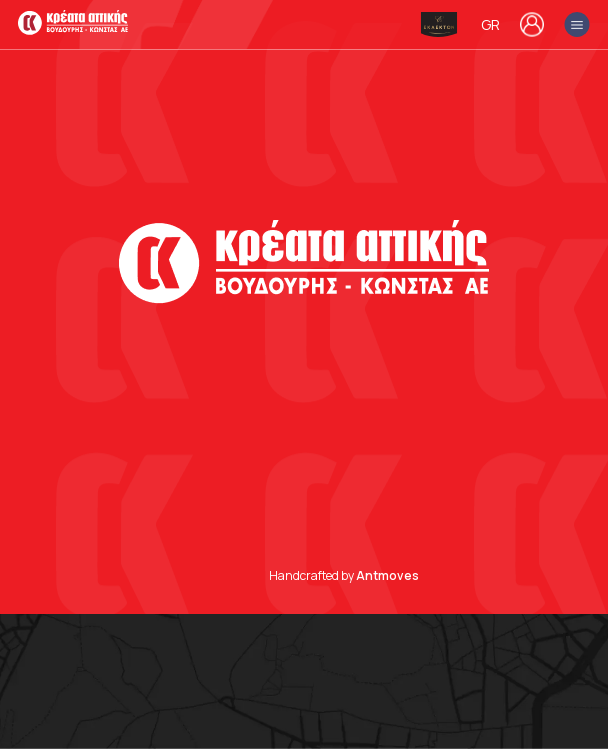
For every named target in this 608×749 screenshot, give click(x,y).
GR (490, 25)
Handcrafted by (344, 576)
